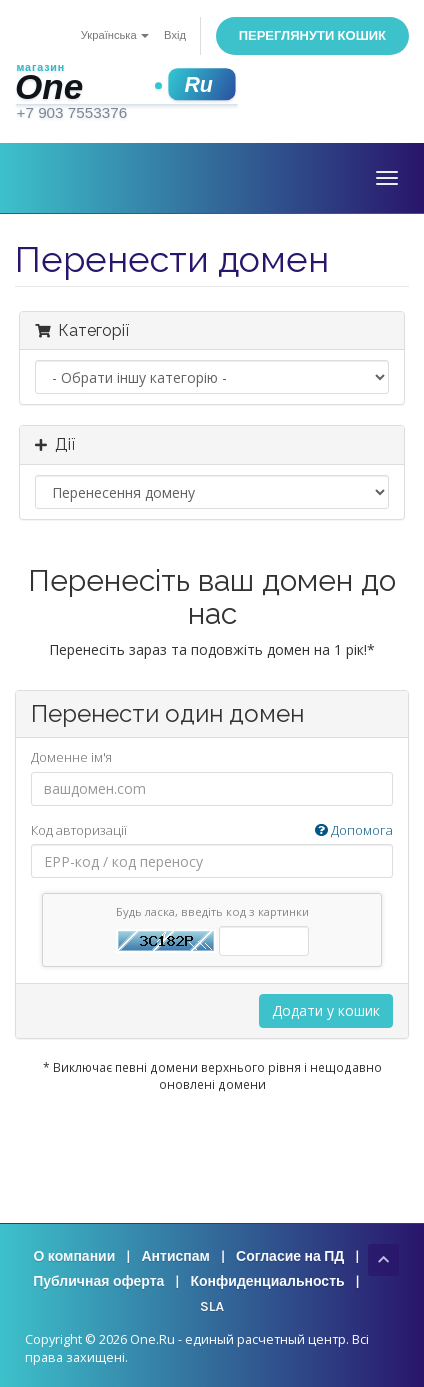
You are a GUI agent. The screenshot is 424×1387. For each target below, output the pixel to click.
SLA (212, 1306)
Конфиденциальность (267, 1281)
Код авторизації (212, 830)
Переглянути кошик (312, 35)
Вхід (175, 35)
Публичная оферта (98, 1281)
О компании (74, 1256)
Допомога (354, 830)
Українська (115, 35)
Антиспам (175, 1256)
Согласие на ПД (290, 1256)
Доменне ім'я (71, 757)
